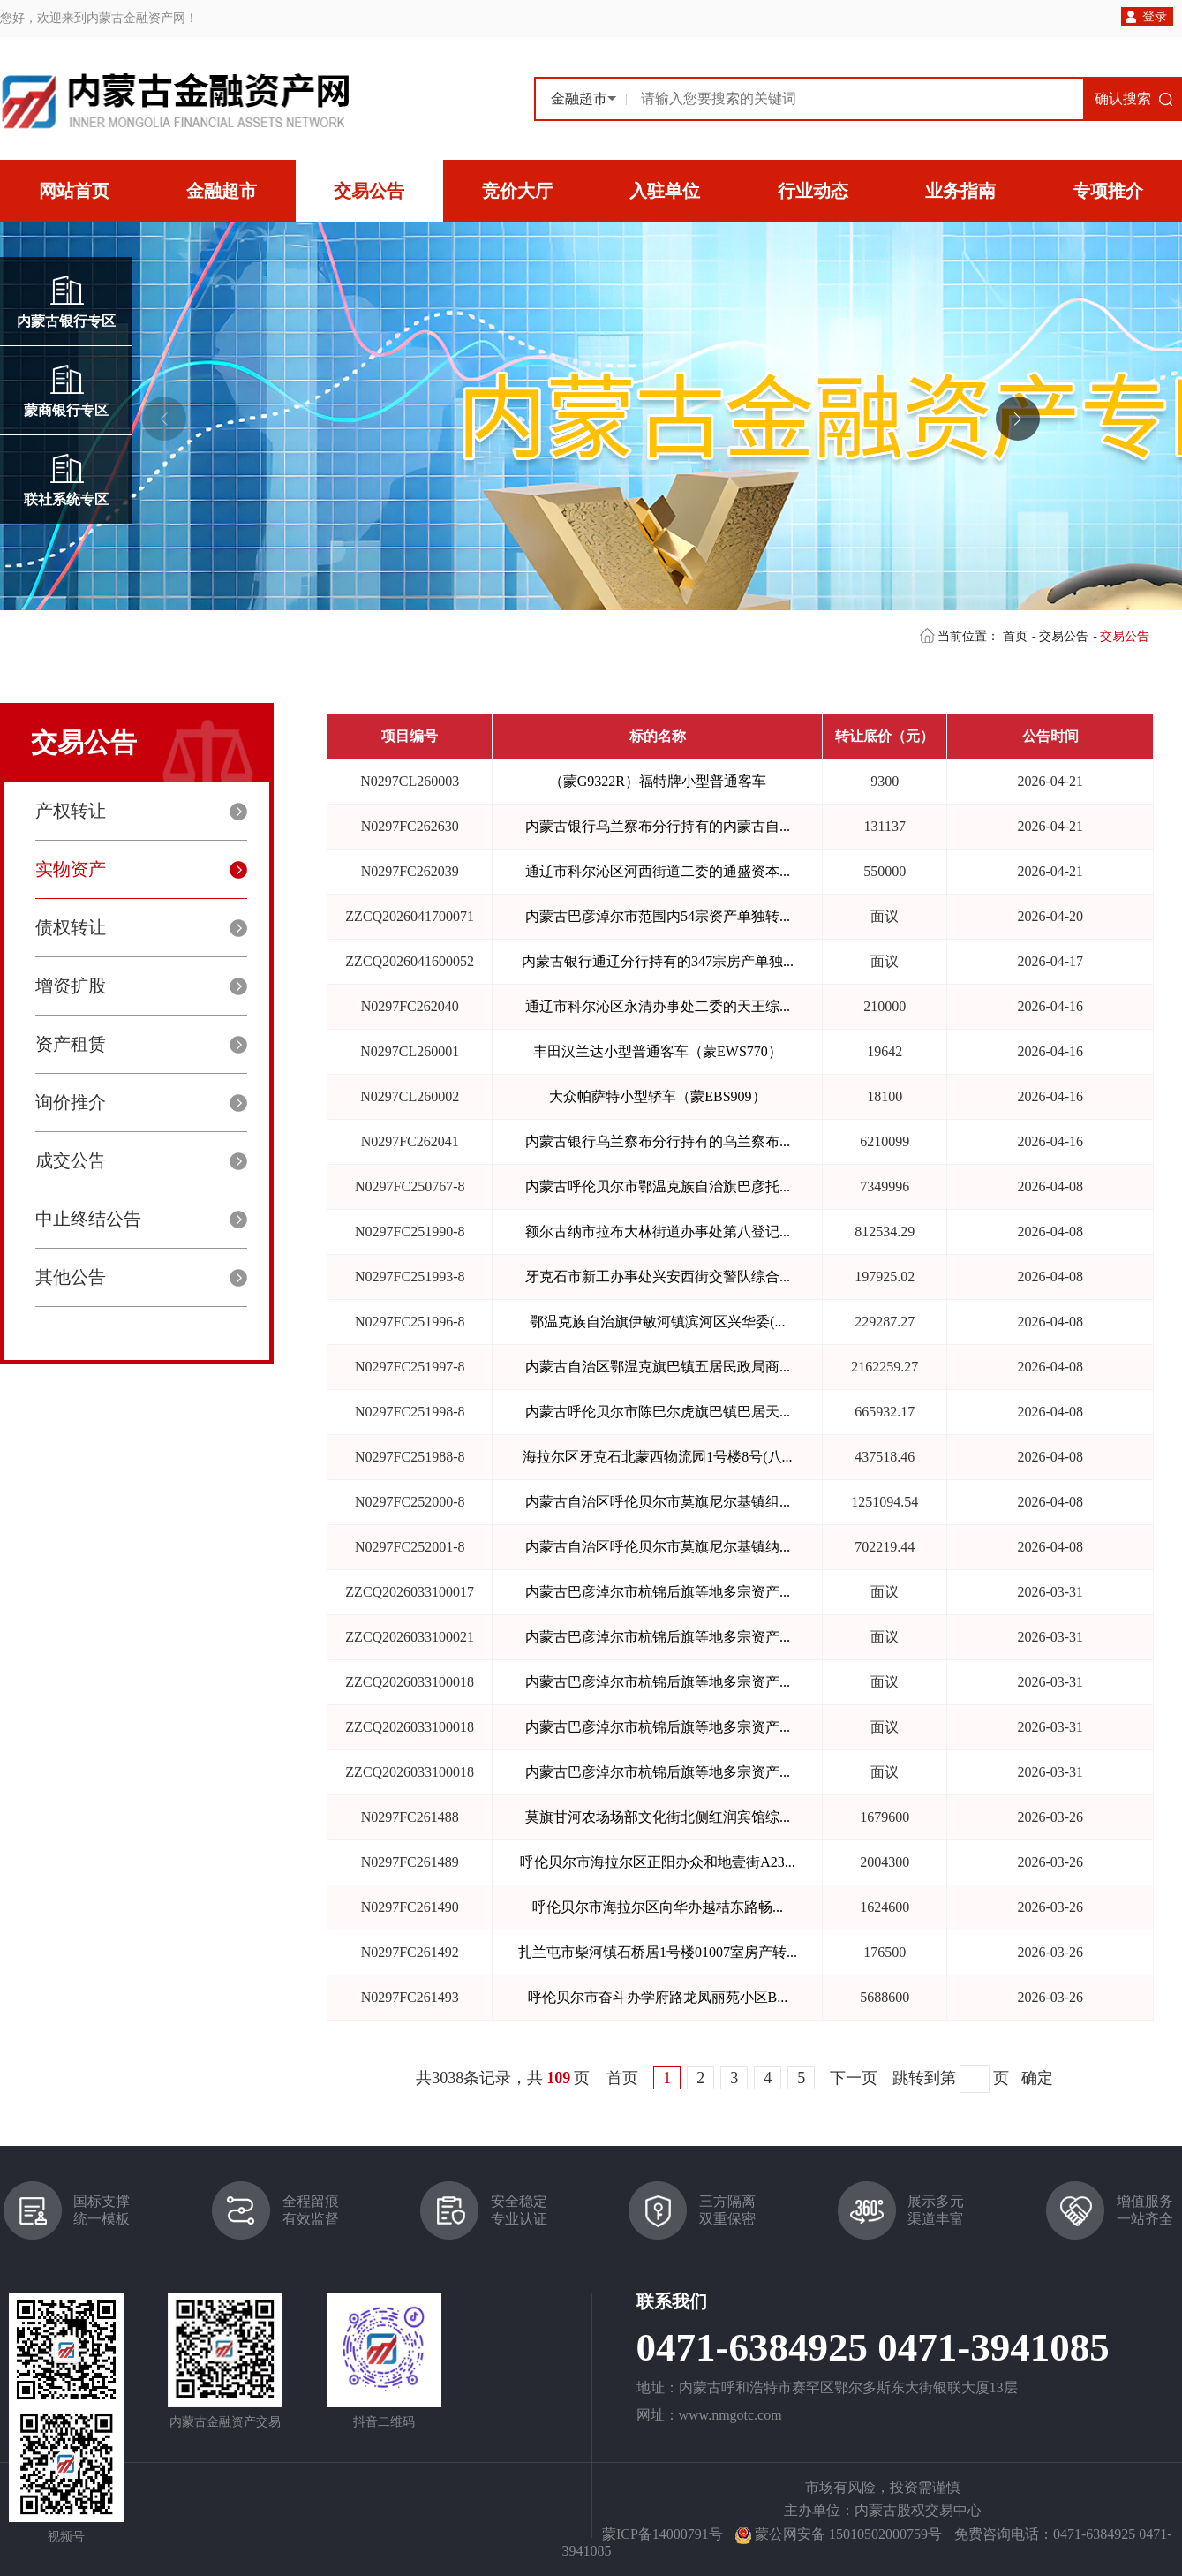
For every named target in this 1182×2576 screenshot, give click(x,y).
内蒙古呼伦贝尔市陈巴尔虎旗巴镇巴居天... (657, 1411)
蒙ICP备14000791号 (662, 2534)
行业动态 (813, 190)
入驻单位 (664, 190)
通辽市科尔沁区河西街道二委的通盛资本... (657, 871)
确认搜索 (1123, 98)
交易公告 (369, 190)
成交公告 (70, 1160)
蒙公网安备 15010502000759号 (848, 2534)
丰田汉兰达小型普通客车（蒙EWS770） (657, 1051)
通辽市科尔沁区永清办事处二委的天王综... (657, 1006)
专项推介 (1108, 190)
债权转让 (70, 927)
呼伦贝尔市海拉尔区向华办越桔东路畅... (657, 1907)
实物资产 (70, 869)
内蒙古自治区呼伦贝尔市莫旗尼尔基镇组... (657, 1501)
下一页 (853, 2078)
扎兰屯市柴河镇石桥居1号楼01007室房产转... (657, 1952)
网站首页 (74, 190)
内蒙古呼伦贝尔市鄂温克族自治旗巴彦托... (657, 1186)
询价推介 (70, 1102)
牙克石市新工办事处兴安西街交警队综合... (657, 1276)
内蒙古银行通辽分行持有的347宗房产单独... (658, 961)
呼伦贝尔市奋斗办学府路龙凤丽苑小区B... (658, 1997)
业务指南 (960, 190)
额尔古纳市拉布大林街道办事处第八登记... (657, 1231)
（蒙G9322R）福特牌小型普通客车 (657, 781)
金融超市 (221, 190)
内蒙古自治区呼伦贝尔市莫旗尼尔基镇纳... (657, 1546)
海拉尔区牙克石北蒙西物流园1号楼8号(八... (657, 1456)
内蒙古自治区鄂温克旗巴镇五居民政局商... (657, 1366)
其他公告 (70, 1277)
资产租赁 (70, 1044)
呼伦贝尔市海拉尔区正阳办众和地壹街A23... (657, 1862)
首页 (1015, 636)
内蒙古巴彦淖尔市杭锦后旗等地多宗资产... (657, 1591)
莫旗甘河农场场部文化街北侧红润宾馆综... (657, 1816)
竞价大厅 (517, 190)
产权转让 (70, 810)
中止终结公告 (88, 1218)
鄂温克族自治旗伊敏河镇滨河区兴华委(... (657, 1321)
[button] (1018, 419)
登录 (1154, 16)
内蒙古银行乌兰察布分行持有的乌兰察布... (657, 1141)
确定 (1037, 2078)
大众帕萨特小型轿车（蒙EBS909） (657, 1096)
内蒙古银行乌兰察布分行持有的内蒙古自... (657, 826)
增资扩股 (70, 985)
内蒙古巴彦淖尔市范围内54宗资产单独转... (657, 916)
